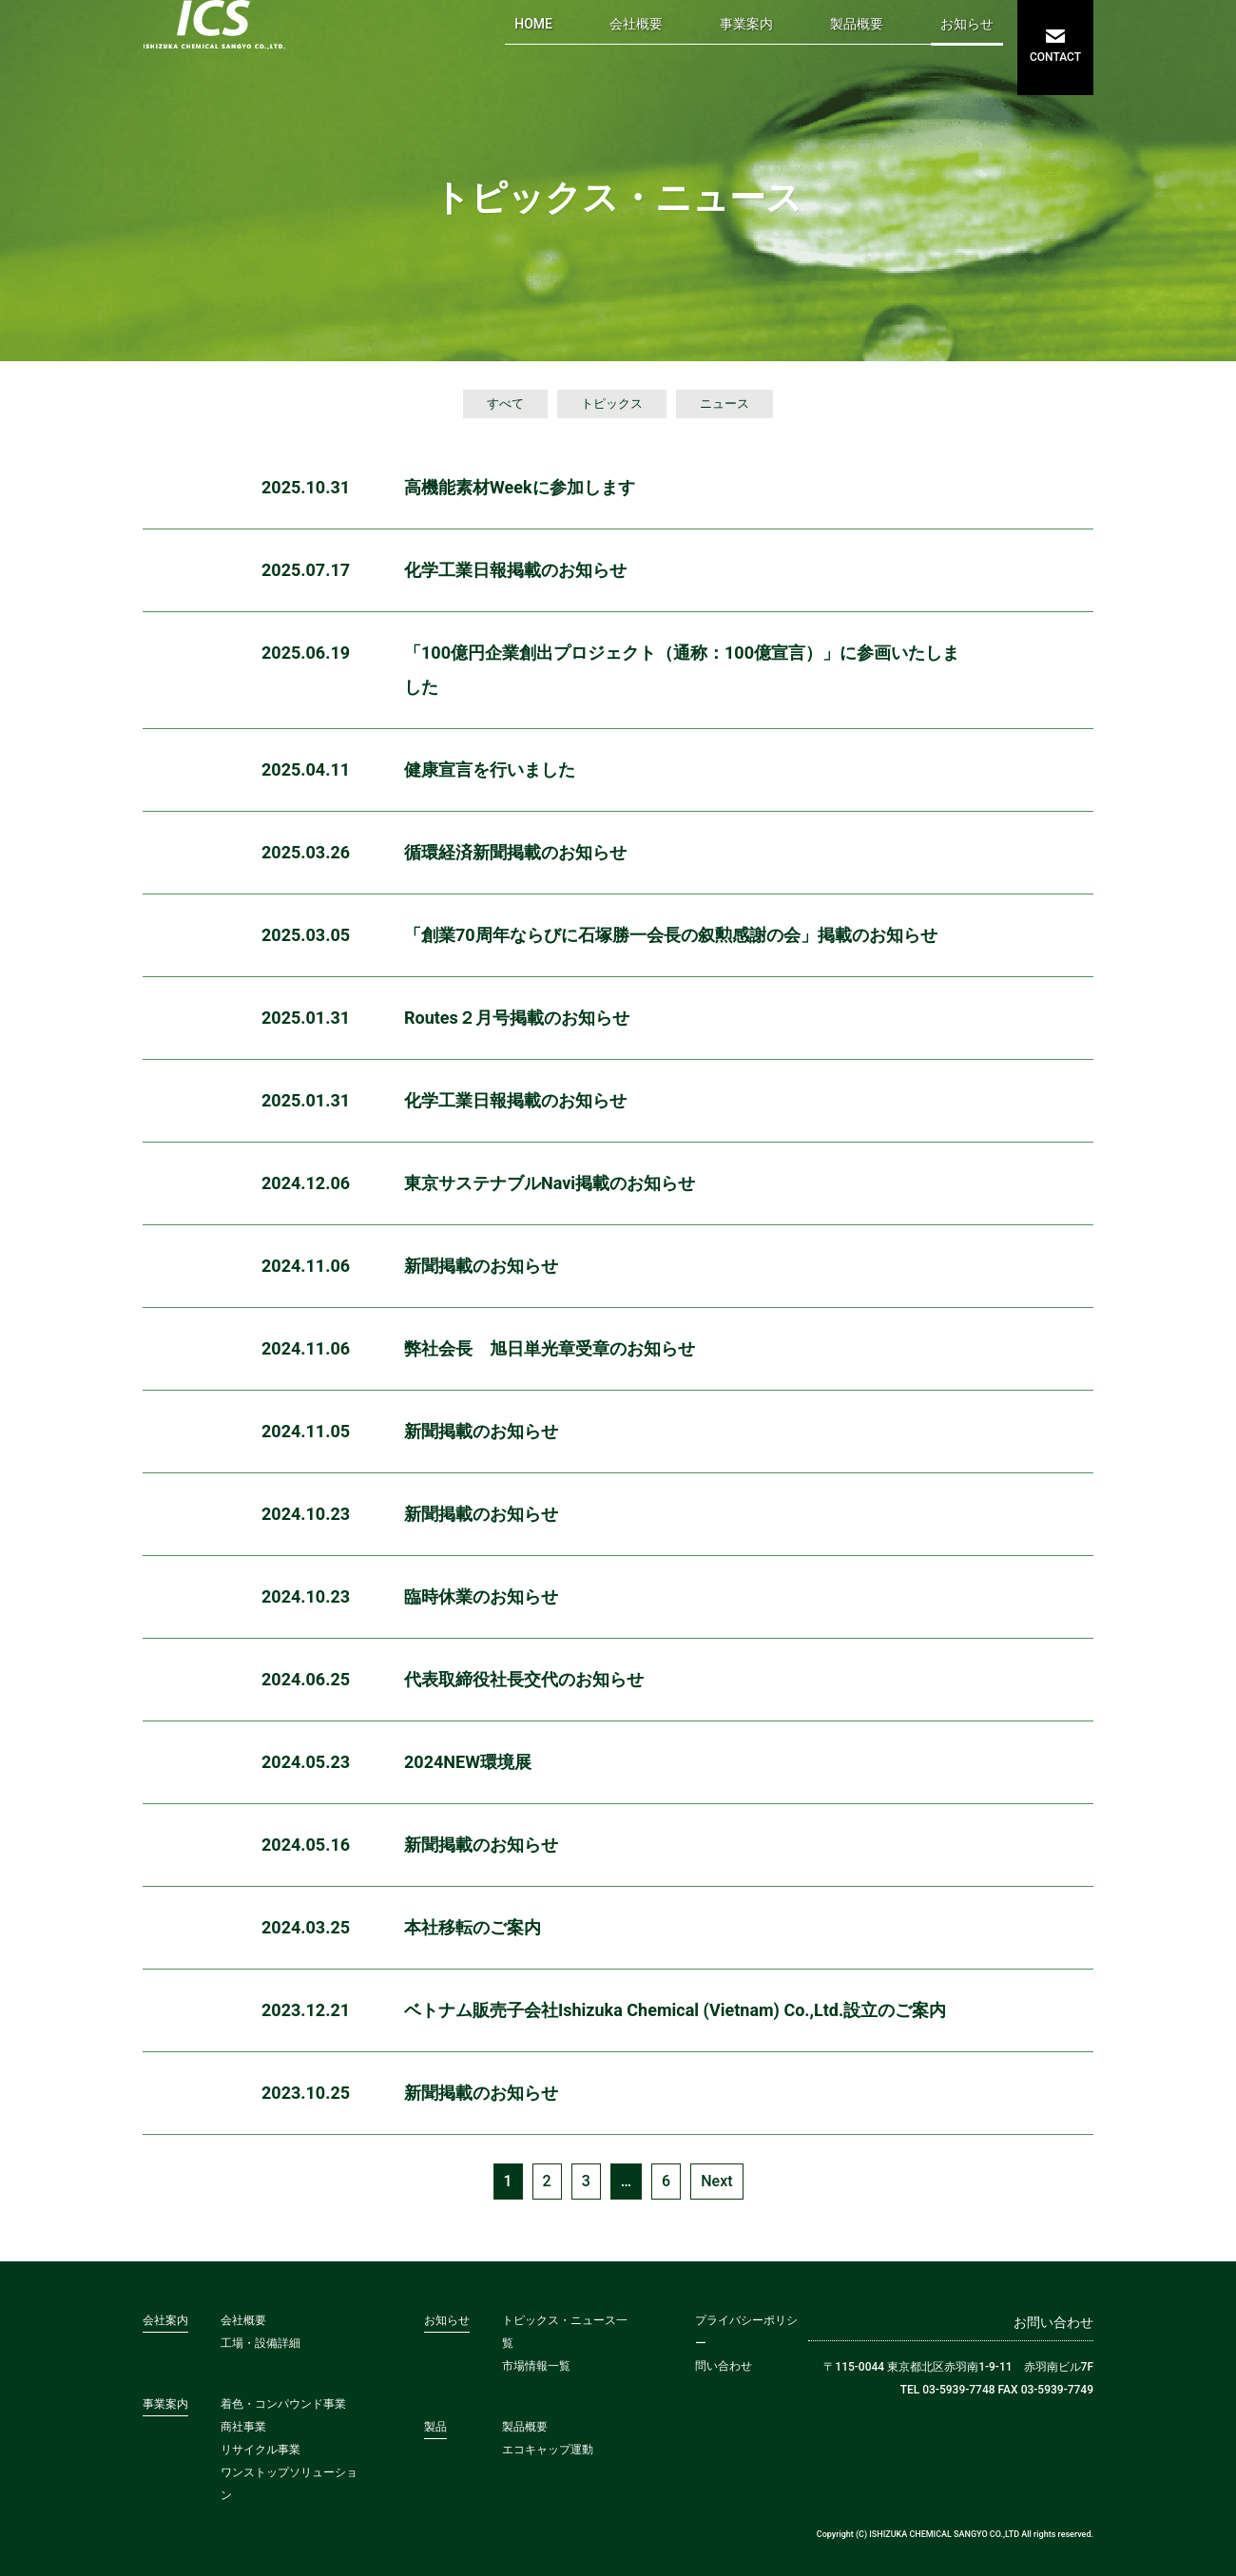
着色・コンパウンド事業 (283, 2404)
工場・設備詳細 (260, 2343)
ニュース (724, 403)
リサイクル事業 (260, 2449)
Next (716, 2181)
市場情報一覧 (536, 2366)
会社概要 (636, 23)
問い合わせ (723, 2366)
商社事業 (243, 2426)
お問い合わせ (1053, 2322)
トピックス (612, 403)
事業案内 (746, 23)
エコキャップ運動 (547, 2449)
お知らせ (967, 23)
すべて (505, 403)
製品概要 (856, 23)
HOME (533, 23)
